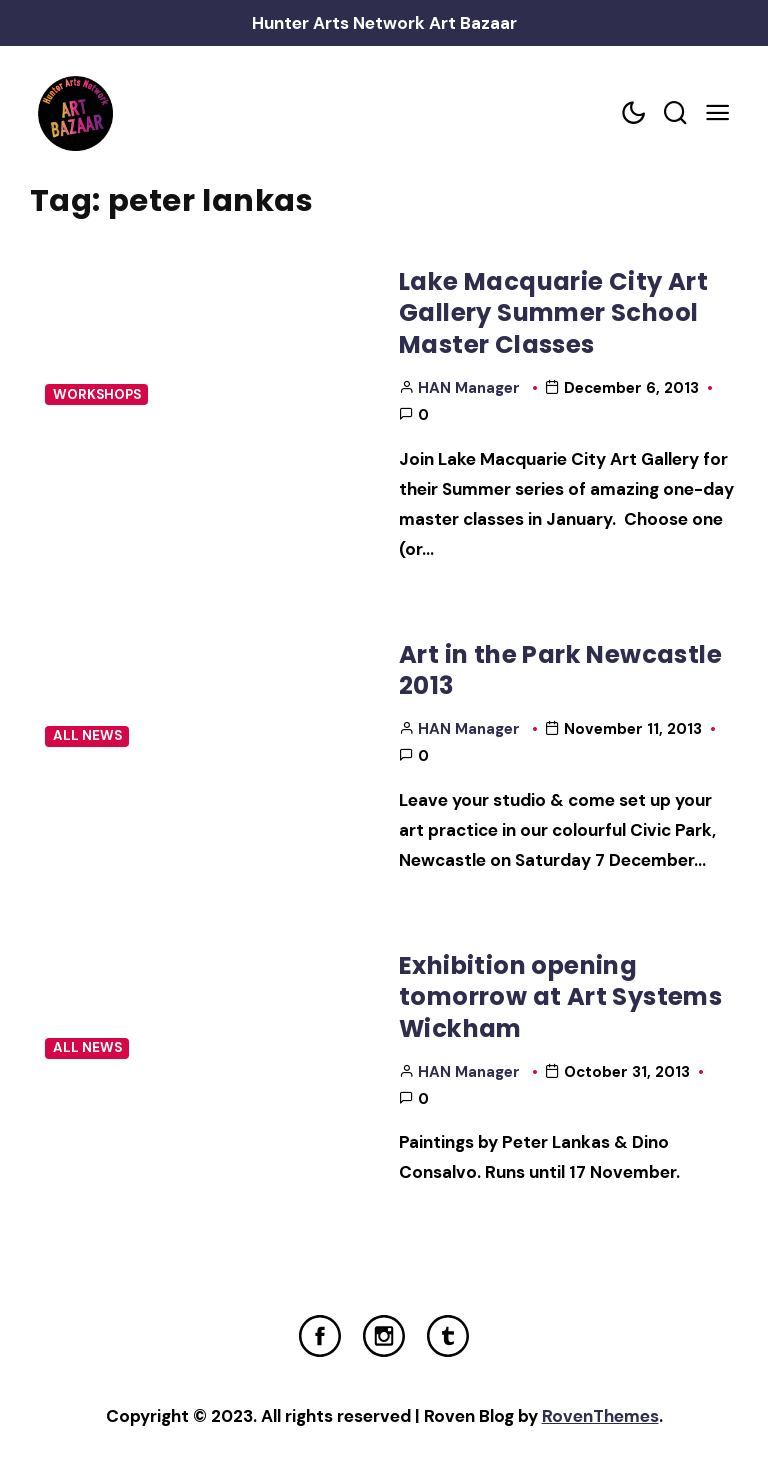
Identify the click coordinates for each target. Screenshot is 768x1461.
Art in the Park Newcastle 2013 (560, 670)
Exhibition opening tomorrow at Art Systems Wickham (560, 997)
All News (87, 735)
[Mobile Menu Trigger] (717, 113)
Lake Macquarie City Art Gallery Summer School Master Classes (553, 313)
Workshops (97, 394)
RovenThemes (600, 1416)
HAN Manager (469, 388)
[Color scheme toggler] (633, 113)
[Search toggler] (675, 113)
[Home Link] (75, 113)
